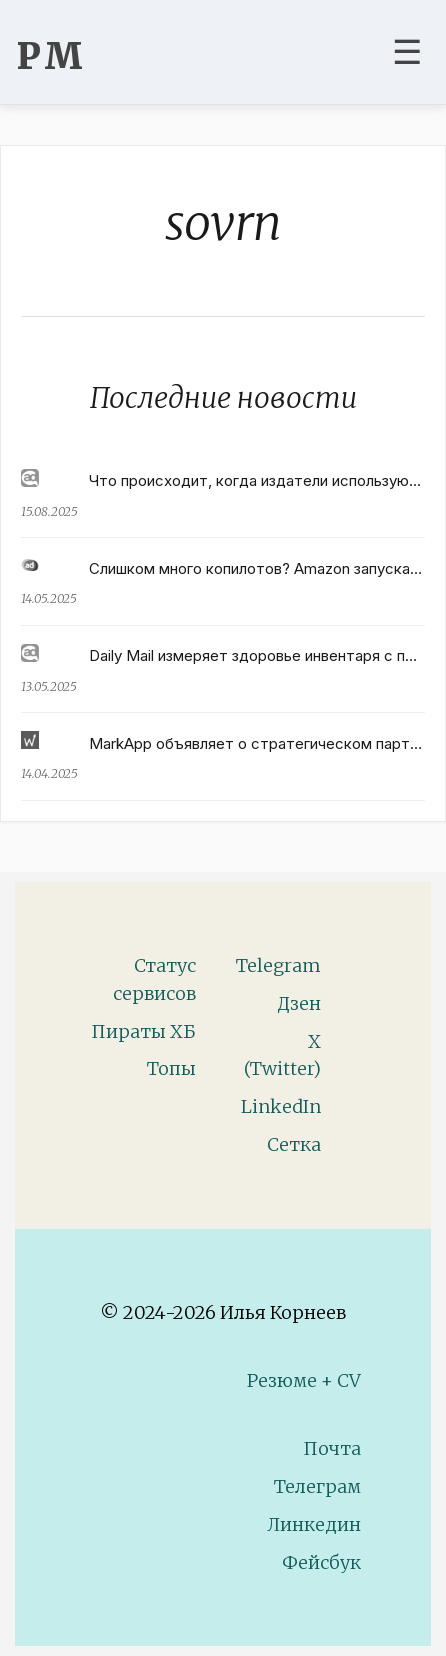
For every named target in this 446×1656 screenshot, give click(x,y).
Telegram (278, 965)
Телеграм (317, 1486)
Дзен (299, 1003)
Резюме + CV (304, 1380)
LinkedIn (281, 1106)
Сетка (294, 1144)
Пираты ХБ (143, 1031)
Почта (332, 1448)
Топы (171, 1068)
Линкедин (314, 1524)
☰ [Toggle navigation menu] (407, 52)
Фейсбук (321, 1562)
